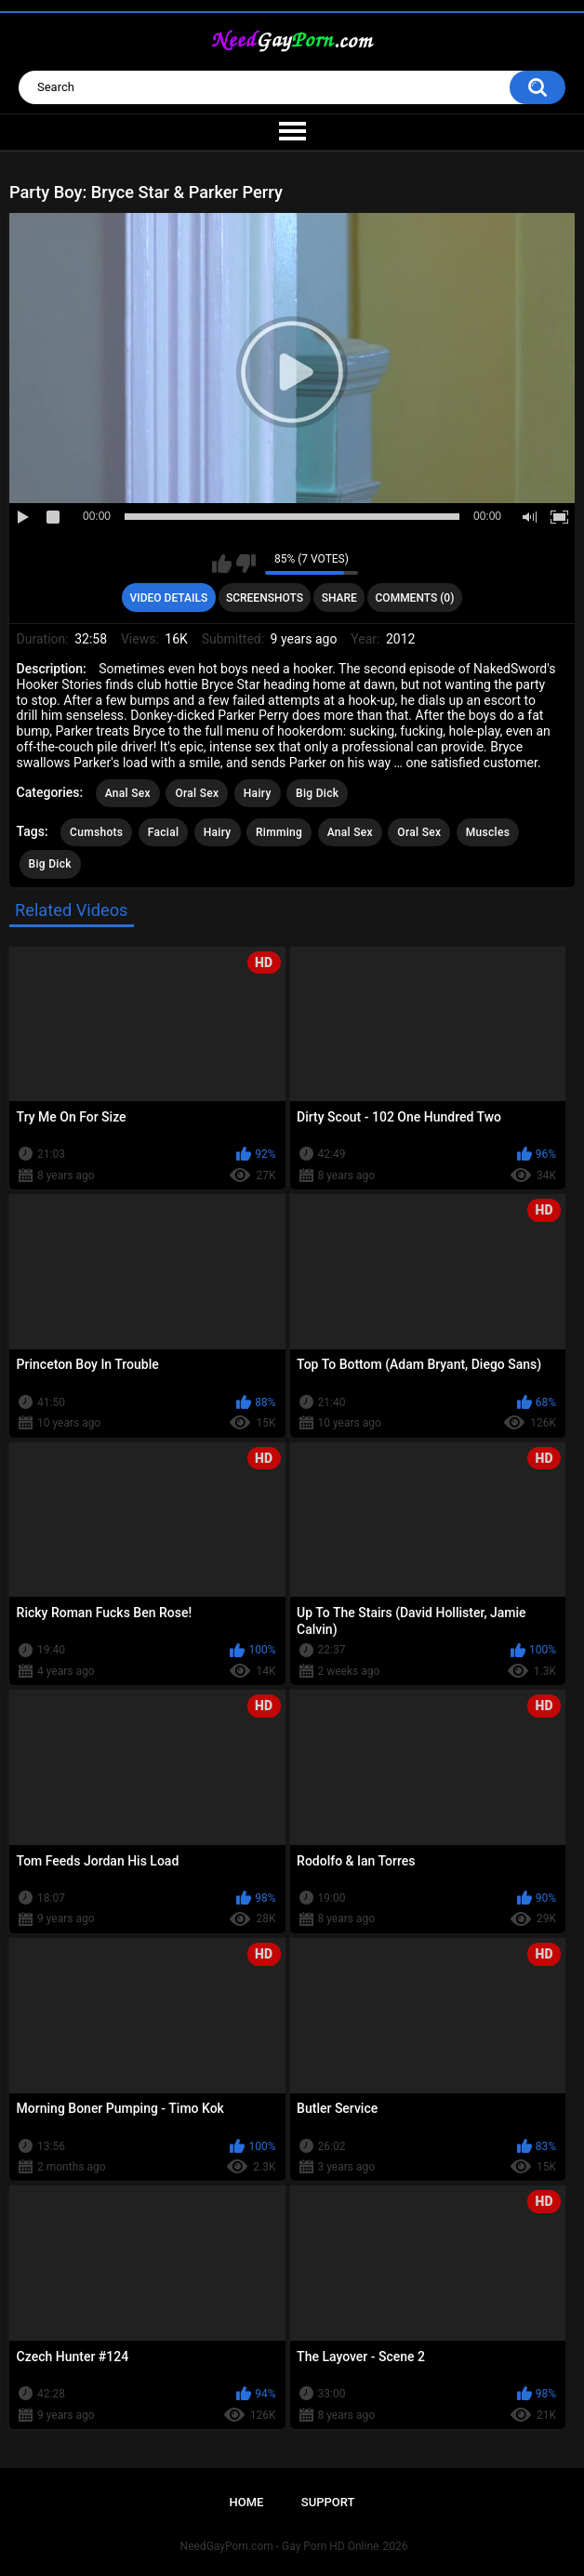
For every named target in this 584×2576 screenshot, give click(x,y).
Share (339, 597)
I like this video (222, 563)
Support (328, 2502)
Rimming (279, 832)
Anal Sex (128, 793)
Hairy (258, 793)
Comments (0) (415, 597)
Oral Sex (197, 793)
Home (247, 2502)
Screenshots (264, 597)
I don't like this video (246, 563)
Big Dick (317, 793)
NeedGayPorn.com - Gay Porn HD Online (279, 2546)
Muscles (488, 832)
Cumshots (96, 832)
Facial (163, 832)
